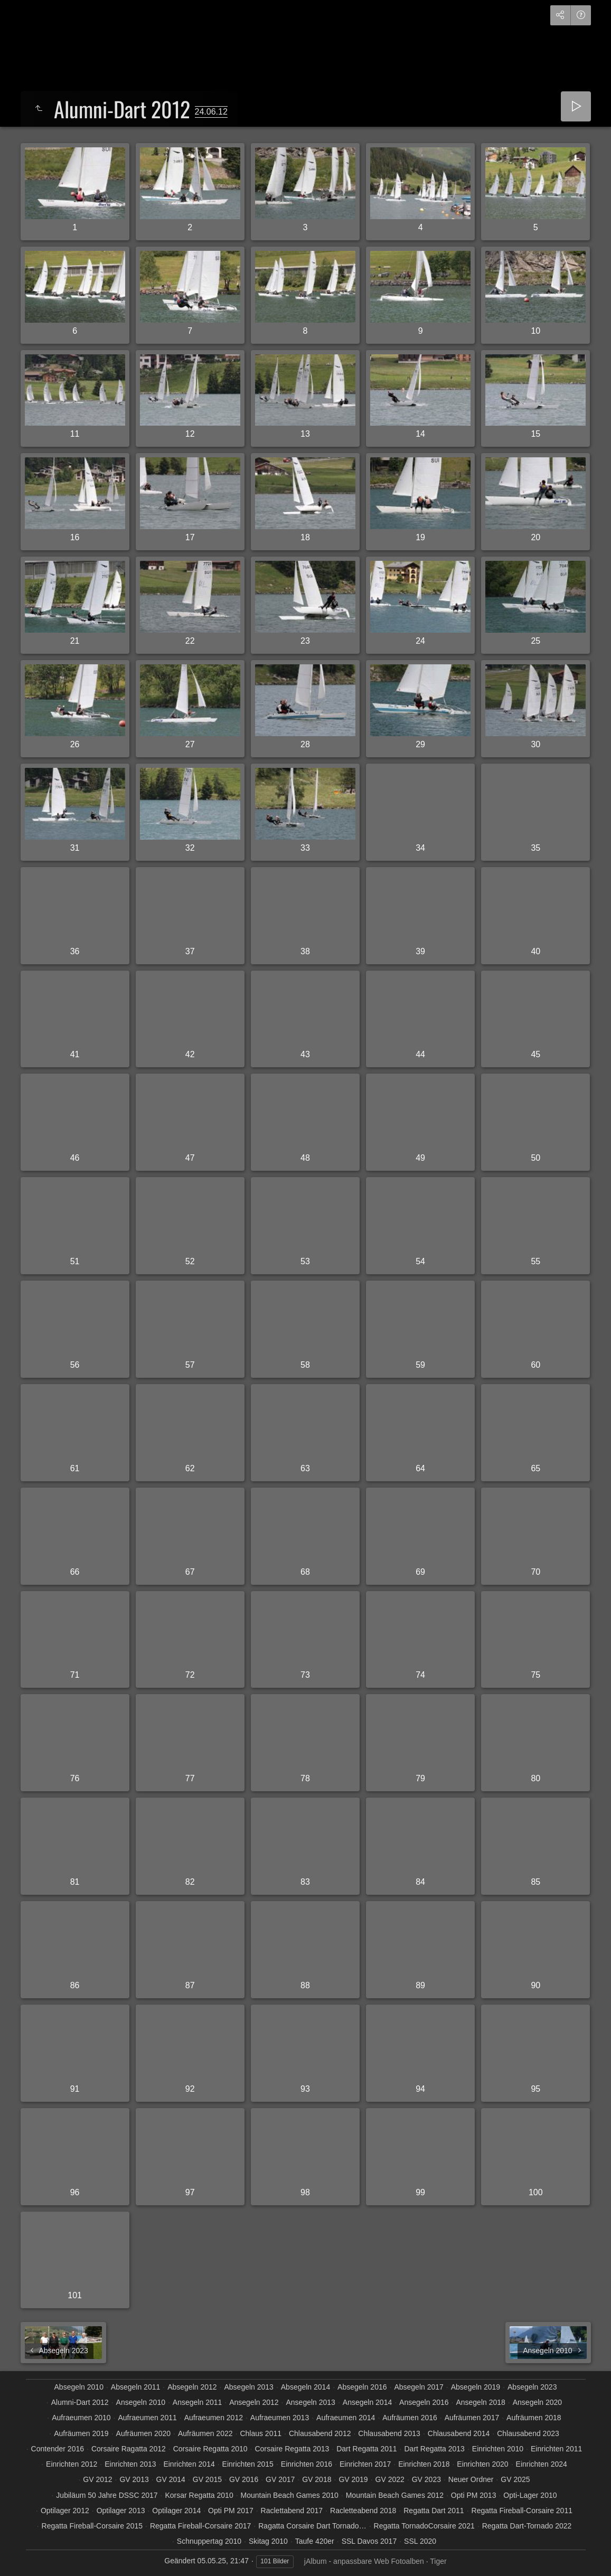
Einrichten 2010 (497, 2449)
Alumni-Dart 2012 (80, 2402)
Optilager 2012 (65, 2510)
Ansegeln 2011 (197, 2402)
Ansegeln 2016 (423, 2402)
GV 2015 (207, 2479)
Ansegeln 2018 (480, 2402)
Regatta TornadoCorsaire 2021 (424, 2526)
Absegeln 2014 (305, 2387)
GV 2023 (426, 2479)
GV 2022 (390, 2479)
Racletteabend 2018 (363, 2510)
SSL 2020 (420, 2541)
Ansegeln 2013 (310, 2402)
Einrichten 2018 (423, 2464)
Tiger (438, 2561)
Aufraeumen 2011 (147, 2417)
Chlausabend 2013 (389, 2433)
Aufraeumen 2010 (81, 2417)
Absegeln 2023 (532, 2387)
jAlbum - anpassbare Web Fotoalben (364, 2561)
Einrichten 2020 (482, 2464)
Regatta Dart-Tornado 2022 (527, 2526)
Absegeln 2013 (248, 2387)
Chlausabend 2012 (320, 2433)
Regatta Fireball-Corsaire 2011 (522, 2510)
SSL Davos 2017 (369, 2541)
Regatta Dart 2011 (433, 2510)
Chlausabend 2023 (528, 2433)
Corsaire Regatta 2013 (292, 2449)
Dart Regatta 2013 (435, 2449)
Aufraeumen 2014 (345, 2417)
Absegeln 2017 (418, 2387)
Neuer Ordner (471, 2479)
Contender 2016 (57, 2449)
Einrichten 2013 (130, 2464)
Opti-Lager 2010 (530, 2495)
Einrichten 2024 (541, 2464)
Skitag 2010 (268, 2541)
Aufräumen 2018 (533, 2417)
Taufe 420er (314, 2541)
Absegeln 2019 (475, 2387)
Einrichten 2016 (306, 2464)
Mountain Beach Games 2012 (395, 2495)
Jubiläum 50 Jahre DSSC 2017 (106, 2495)
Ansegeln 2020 (537, 2402)
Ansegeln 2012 (253, 2402)
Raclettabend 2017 (292, 2510)
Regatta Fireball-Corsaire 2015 (92, 2526)
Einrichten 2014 (188, 2464)
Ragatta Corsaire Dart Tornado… (312, 2526)
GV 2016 (243, 2479)
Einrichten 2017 (365, 2464)
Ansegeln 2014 (367, 2402)
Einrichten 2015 (248, 2464)
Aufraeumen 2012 (213, 2417)
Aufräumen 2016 (409, 2417)
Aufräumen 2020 (143, 2433)
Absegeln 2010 (79, 2387)
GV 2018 (316, 2479)
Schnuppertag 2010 (209, 2541)
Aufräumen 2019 (81, 2433)
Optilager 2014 (176, 2510)
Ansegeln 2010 (140, 2402)
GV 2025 (515, 2479)
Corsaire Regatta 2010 (210, 2449)
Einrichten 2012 (71, 2464)
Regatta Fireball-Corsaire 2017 (200, 2526)
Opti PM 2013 (473, 2495)
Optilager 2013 (121, 2510)
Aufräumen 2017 (472, 2417)
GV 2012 (97, 2479)
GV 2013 (133, 2479)
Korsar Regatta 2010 (199, 2495)
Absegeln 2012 (192, 2387)
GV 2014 (170, 2479)
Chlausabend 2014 (459, 2433)
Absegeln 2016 (362, 2387)
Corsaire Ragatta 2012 (128, 2449)
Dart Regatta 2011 (366, 2449)
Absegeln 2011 (135, 2387)
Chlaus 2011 (260, 2433)
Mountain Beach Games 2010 (290, 2495)
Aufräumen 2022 (205, 2433)
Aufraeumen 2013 (279, 2417)
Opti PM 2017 (230, 2510)
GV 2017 (280, 2479)
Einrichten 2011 (556, 2449)
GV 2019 (353, 2479)
